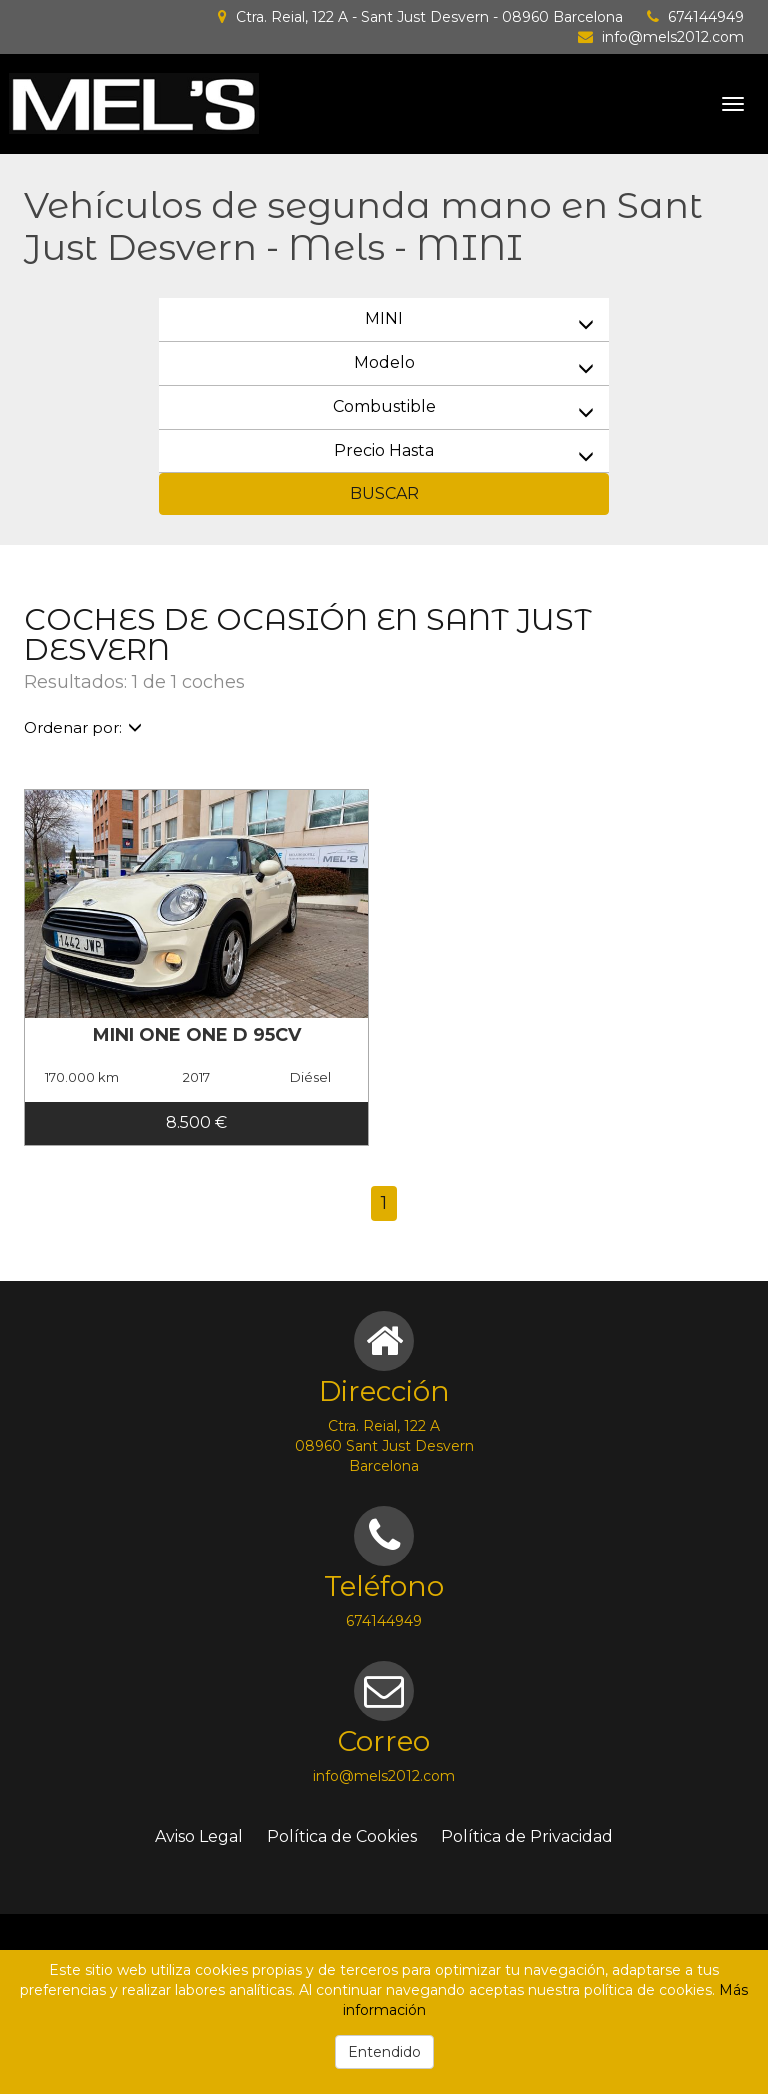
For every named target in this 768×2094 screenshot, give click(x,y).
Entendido (384, 2052)
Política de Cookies (342, 1836)
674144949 (706, 17)
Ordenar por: (83, 727)
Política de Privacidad (527, 1836)
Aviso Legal (199, 1836)
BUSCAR (384, 493)
